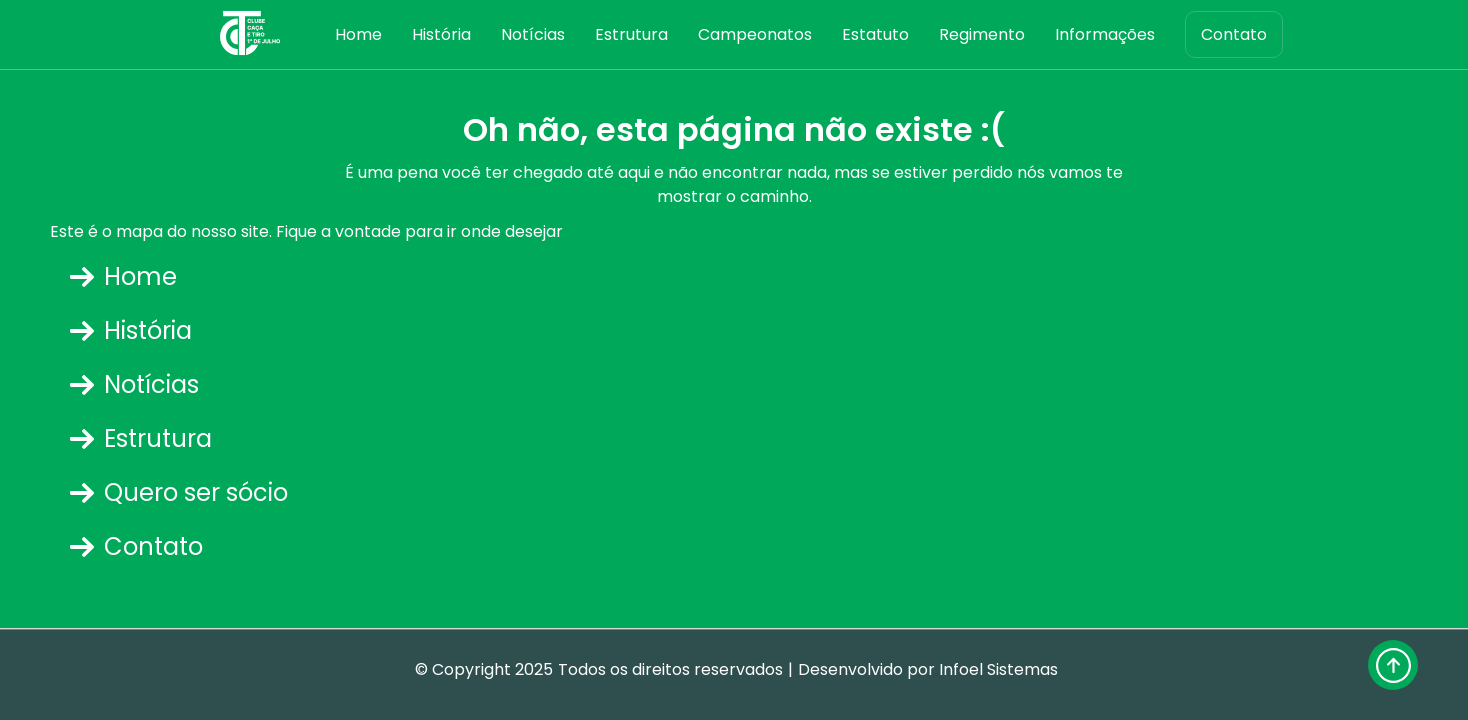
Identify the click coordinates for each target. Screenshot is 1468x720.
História (441, 34)
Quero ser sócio (179, 492)
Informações (1105, 34)
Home (358, 34)
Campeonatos (755, 34)
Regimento (982, 34)
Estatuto (875, 34)
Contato (1234, 34)
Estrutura (631, 34)
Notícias (533, 34)
